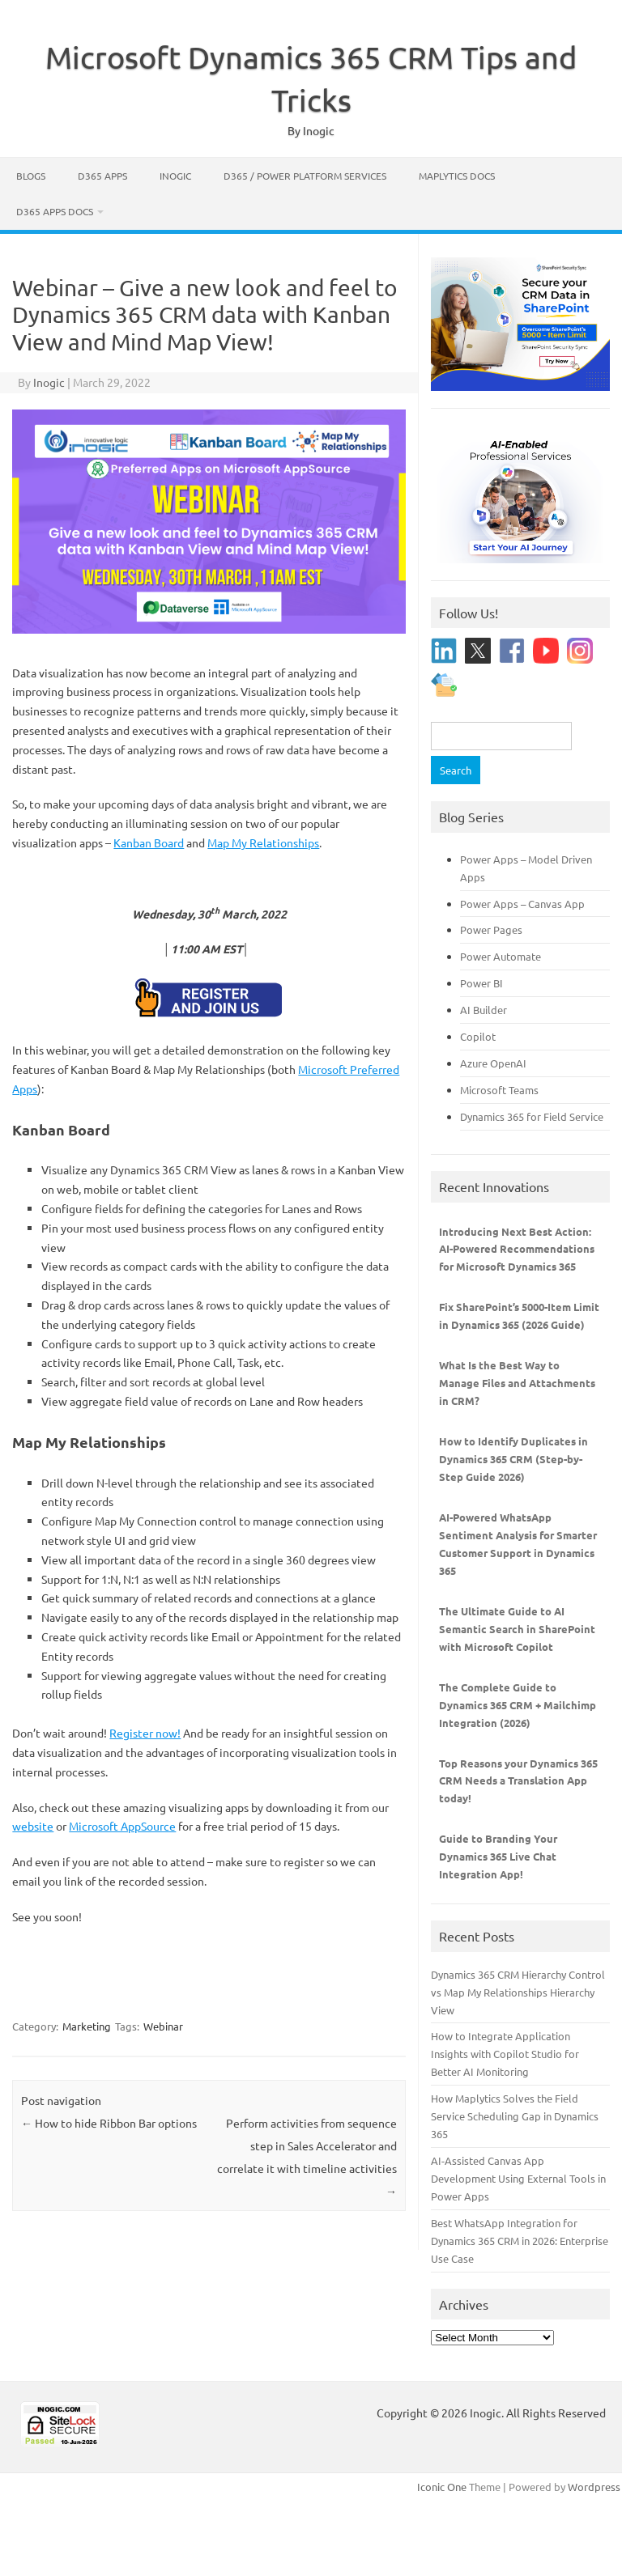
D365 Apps (102, 175)
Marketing (86, 2026)
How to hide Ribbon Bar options (109, 2123)
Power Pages (491, 929)
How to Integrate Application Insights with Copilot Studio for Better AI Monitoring (505, 2053)
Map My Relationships (263, 842)
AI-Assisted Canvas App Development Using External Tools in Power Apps (518, 2178)
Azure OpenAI (493, 1063)
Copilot (478, 1036)
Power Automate (500, 956)
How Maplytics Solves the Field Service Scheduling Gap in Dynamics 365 (515, 2116)
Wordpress (594, 2486)
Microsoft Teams (499, 1090)
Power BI (481, 983)
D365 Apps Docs (54, 211)
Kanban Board (148, 842)
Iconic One (441, 2486)
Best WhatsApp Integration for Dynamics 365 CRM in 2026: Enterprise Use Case (519, 2240)
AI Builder (483, 1009)
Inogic (175, 175)
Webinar (163, 2026)
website (32, 1825)
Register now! (145, 1732)
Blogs (30, 175)
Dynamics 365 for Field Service (531, 1116)
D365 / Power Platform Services (305, 175)
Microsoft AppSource (122, 1825)
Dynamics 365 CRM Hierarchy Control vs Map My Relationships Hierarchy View (518, 1992)
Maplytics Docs (457, 175)
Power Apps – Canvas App (522, 903)
